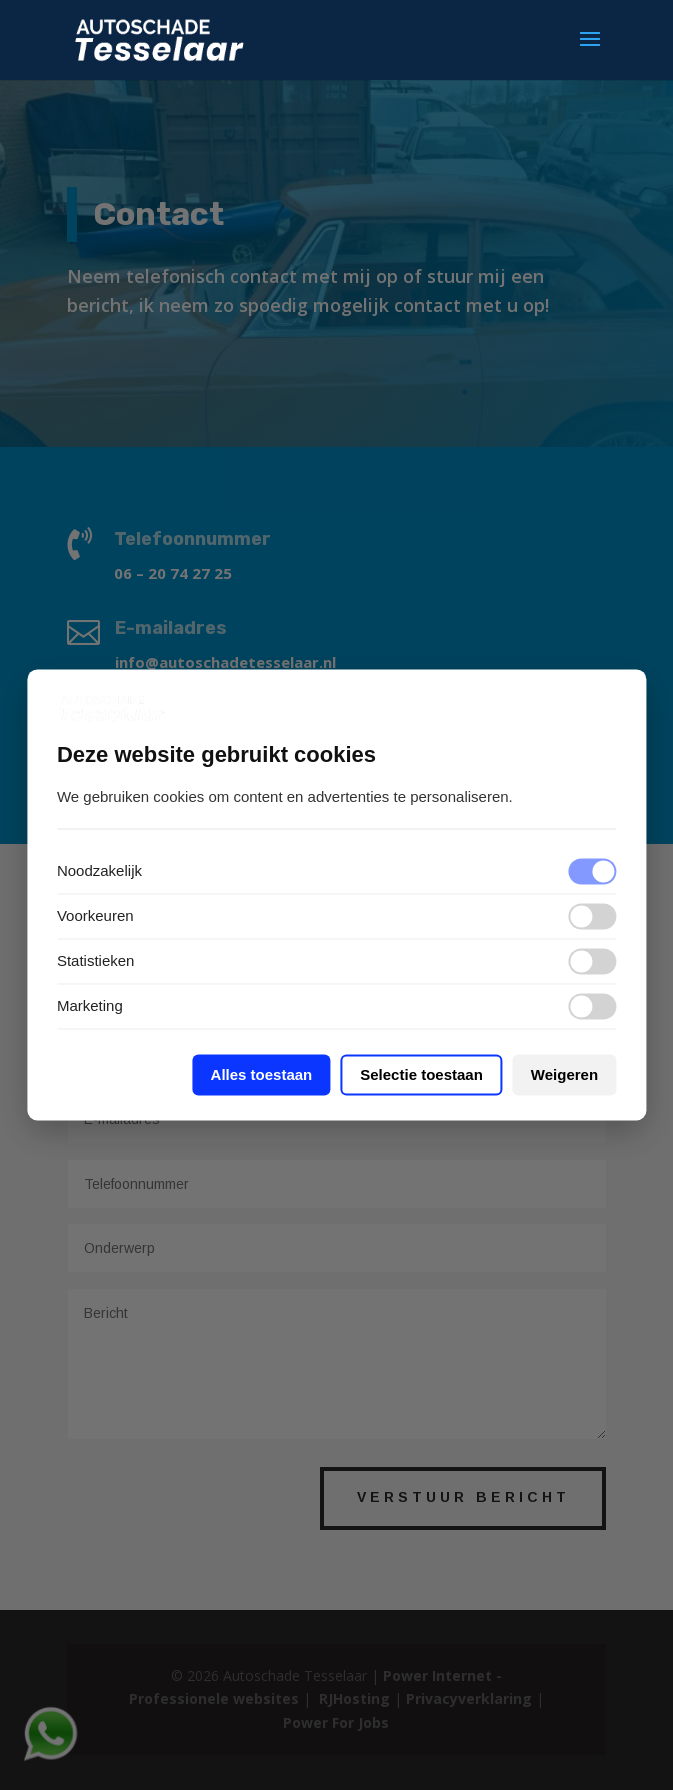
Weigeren (564, 1075)
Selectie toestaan (421, 1075)
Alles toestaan (262, 1075)
